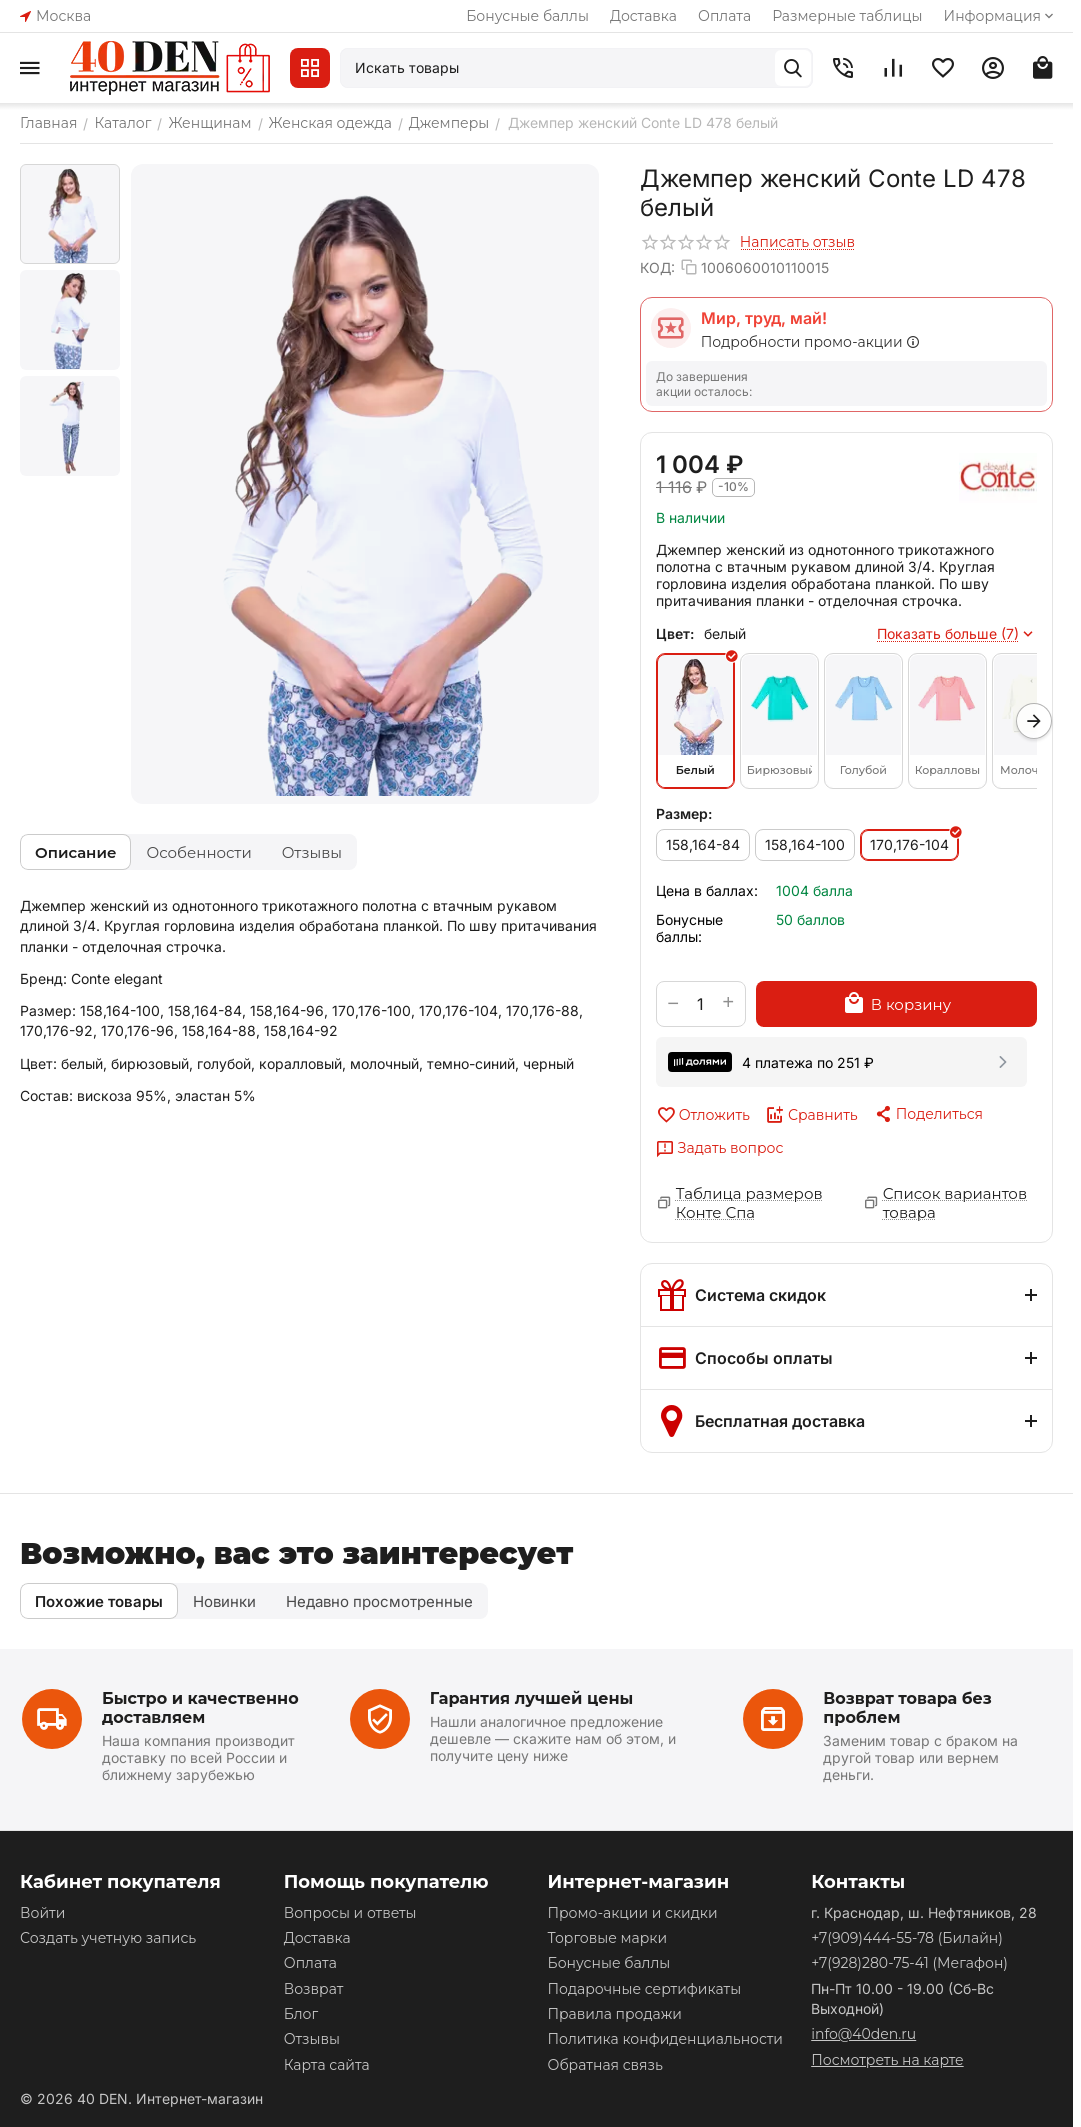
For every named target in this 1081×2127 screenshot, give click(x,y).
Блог (301, 2014)
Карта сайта (327, 2065)
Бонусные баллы (527, 16)
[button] (928, 1114)
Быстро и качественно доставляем (200, 1708)
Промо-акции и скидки (632, 1913)
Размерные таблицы (847, 16)
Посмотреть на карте (887, 2060)
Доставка (643, 16)
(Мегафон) (909, 1963)
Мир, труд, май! (764, 318)
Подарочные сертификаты (644, 1989)
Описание (75, 852)
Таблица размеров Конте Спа (749, 1203)
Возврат (314, 1989)
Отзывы (312, 852)
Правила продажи (614, 2014)
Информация (1000, 16)
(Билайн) (907, 1938)
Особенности (198, 852)
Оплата (724, 16)
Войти (42, 1913)
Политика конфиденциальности (665, 2039)
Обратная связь (604, 2065)
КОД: (657, 267)
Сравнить (811, 1115)
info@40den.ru (863, 2034)
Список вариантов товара (955, 1203)
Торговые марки (607, 1938)
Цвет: (675, 633)
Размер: (684, 813)
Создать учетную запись (108, 1938)
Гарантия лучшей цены (532, 1698)
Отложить (703, 1115)
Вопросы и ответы (350, 1913)
